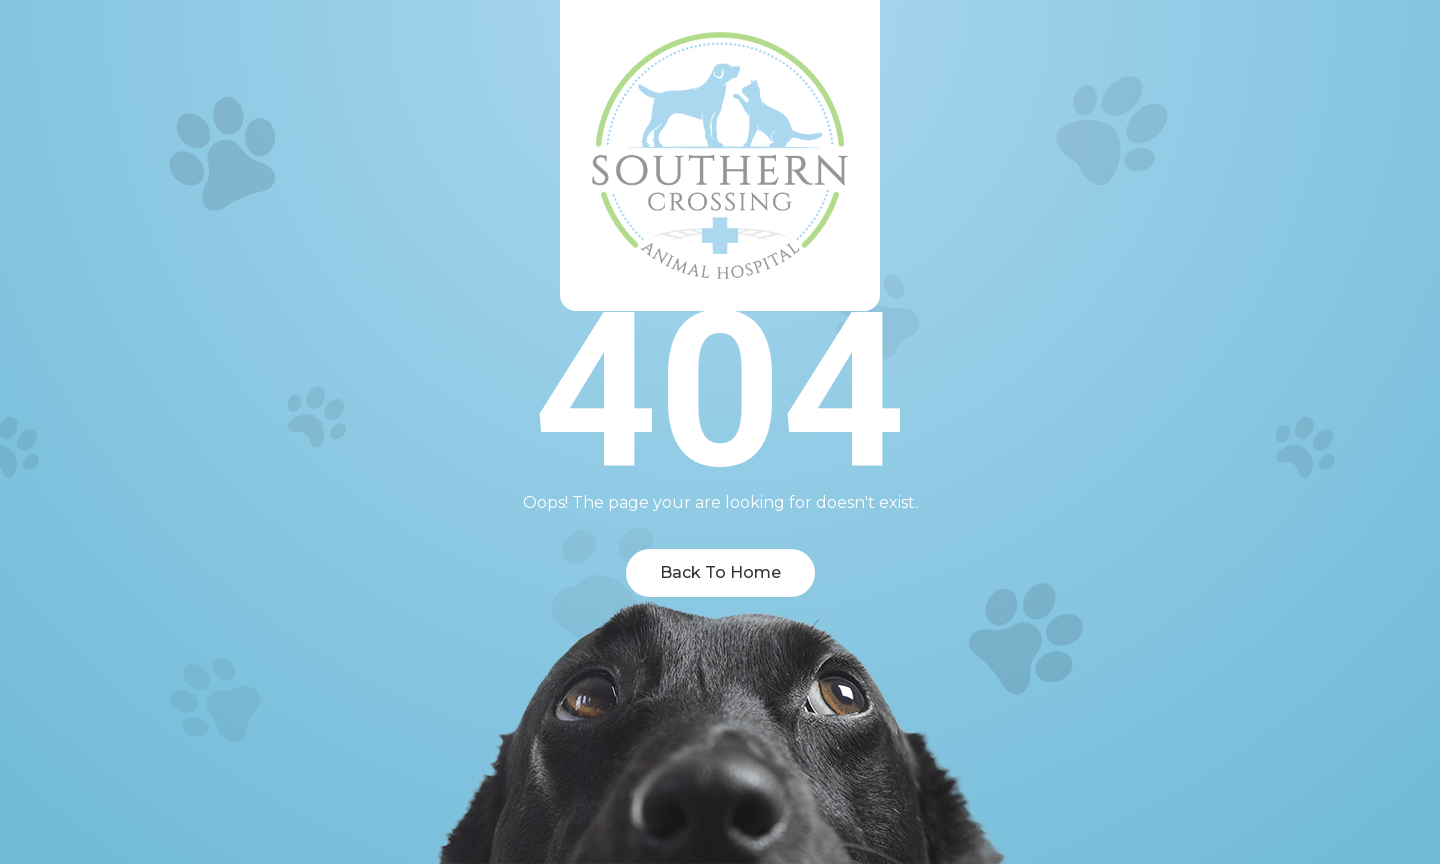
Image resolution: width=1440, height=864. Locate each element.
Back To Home (720, 572)
